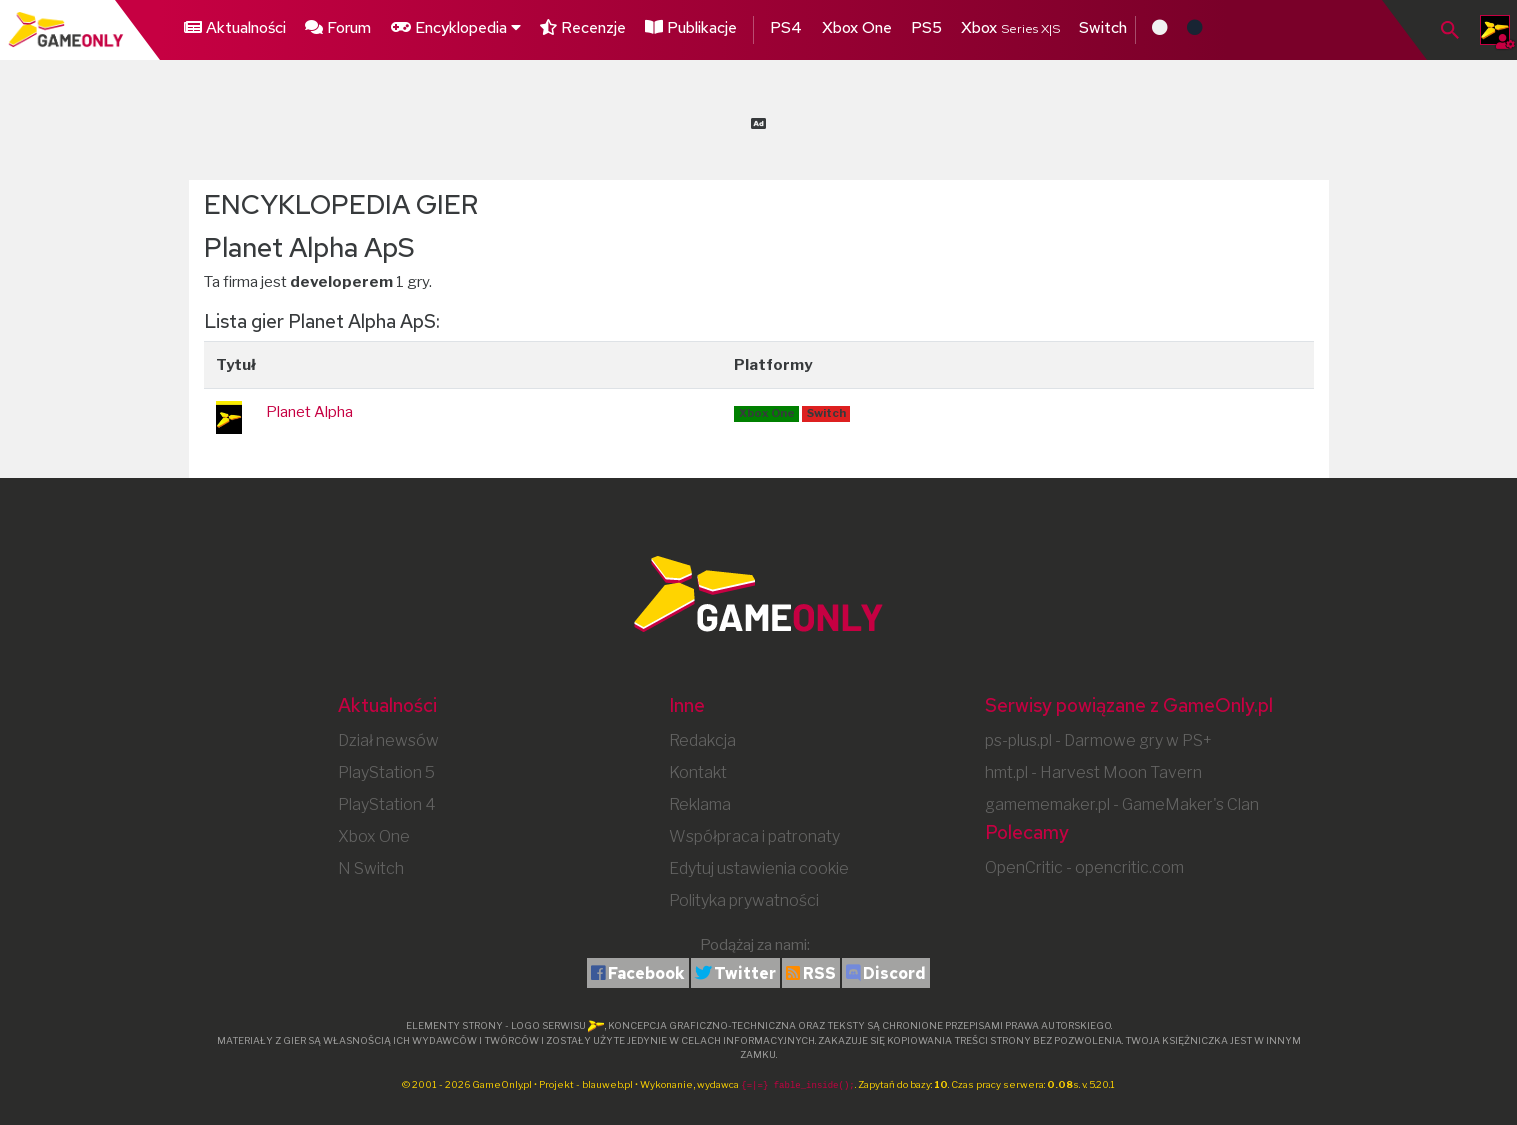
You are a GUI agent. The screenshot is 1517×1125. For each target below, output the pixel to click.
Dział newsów (388, 740)
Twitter (745, 973)
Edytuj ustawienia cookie (759, 868)
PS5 (930, 27)
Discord (894, 973)
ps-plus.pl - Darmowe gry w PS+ (1098, 740)
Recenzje (584, 27)
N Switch (371, 868)
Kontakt (698, 772)
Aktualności (235, 27)
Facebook (646, 973)
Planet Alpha (309, 412)
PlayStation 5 (386, 772)
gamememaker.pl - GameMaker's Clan (1122, 804)
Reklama (700, 804)
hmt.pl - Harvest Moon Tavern (1093, 772)
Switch (1107, 27)
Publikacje (694, 27)
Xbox (1014, 27)
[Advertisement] (759, 120)
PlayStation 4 (387, 804)
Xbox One (860, 27)
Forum (338, 27)
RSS (819, 973)
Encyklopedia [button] (455, 27)
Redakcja (702, 740)
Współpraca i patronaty (754, 836)
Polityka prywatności (744, 900)
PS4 (790, 27)
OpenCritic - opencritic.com (1084, 867)
